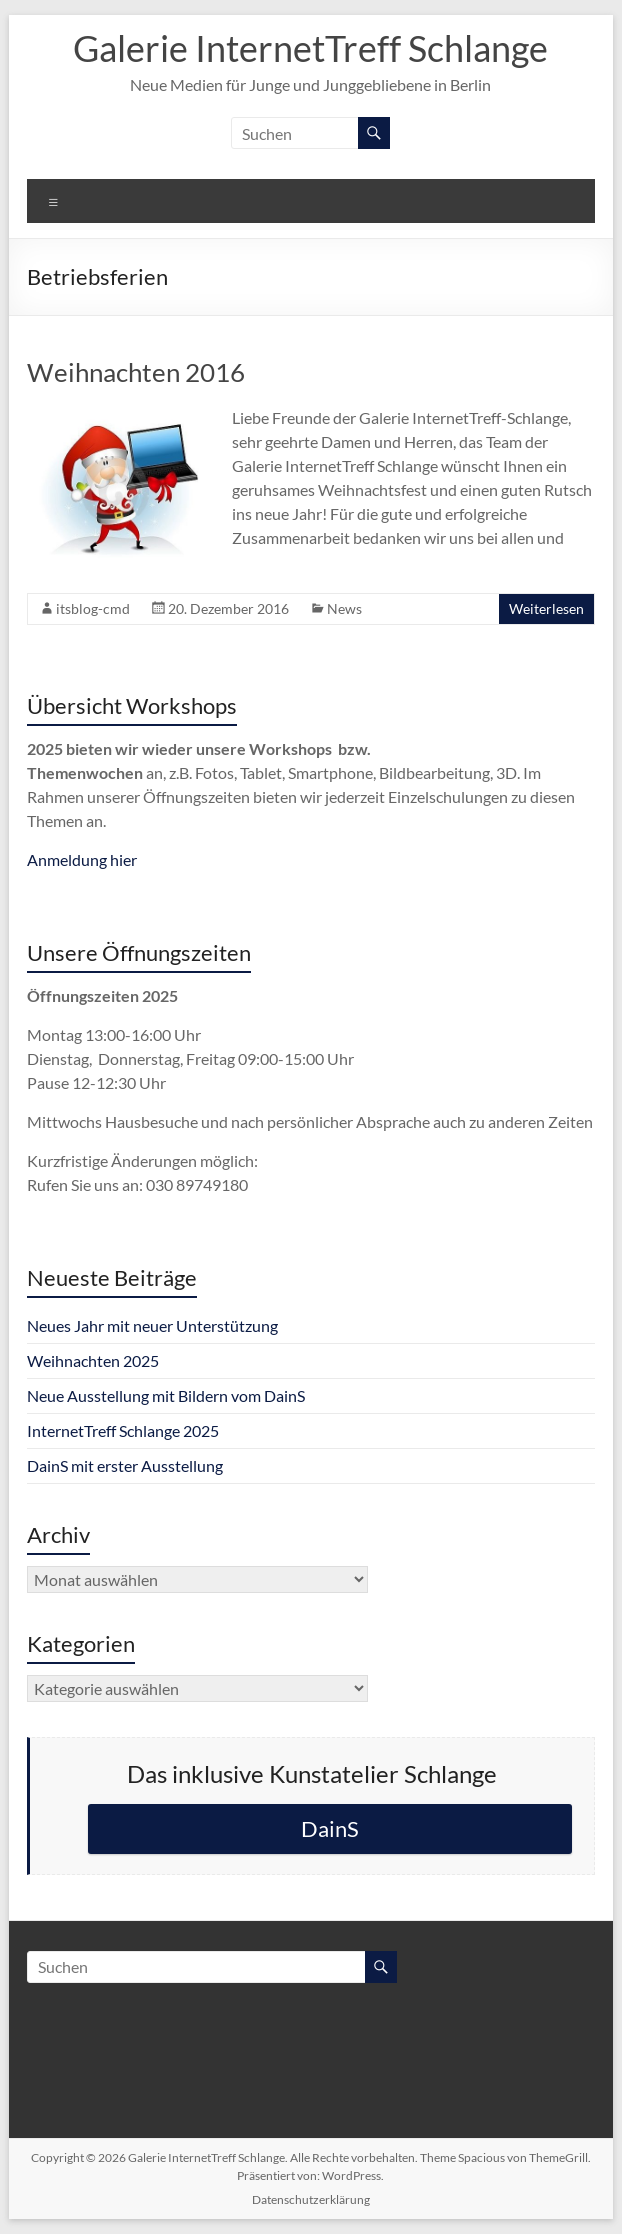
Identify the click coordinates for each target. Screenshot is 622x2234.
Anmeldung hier (82, 859)
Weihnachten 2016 (136, 372)
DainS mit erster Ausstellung (125, 1465)
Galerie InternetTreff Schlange (310, 48)
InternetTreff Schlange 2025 (123, 1430)
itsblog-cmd (93, 608)
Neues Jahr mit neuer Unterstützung (152, 1325)
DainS (330, 1828)
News (344, 608)
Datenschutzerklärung (311, 2199)
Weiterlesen (546, 608)
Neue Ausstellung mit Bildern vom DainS (166, 1395)
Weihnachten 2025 (93, 1360)
